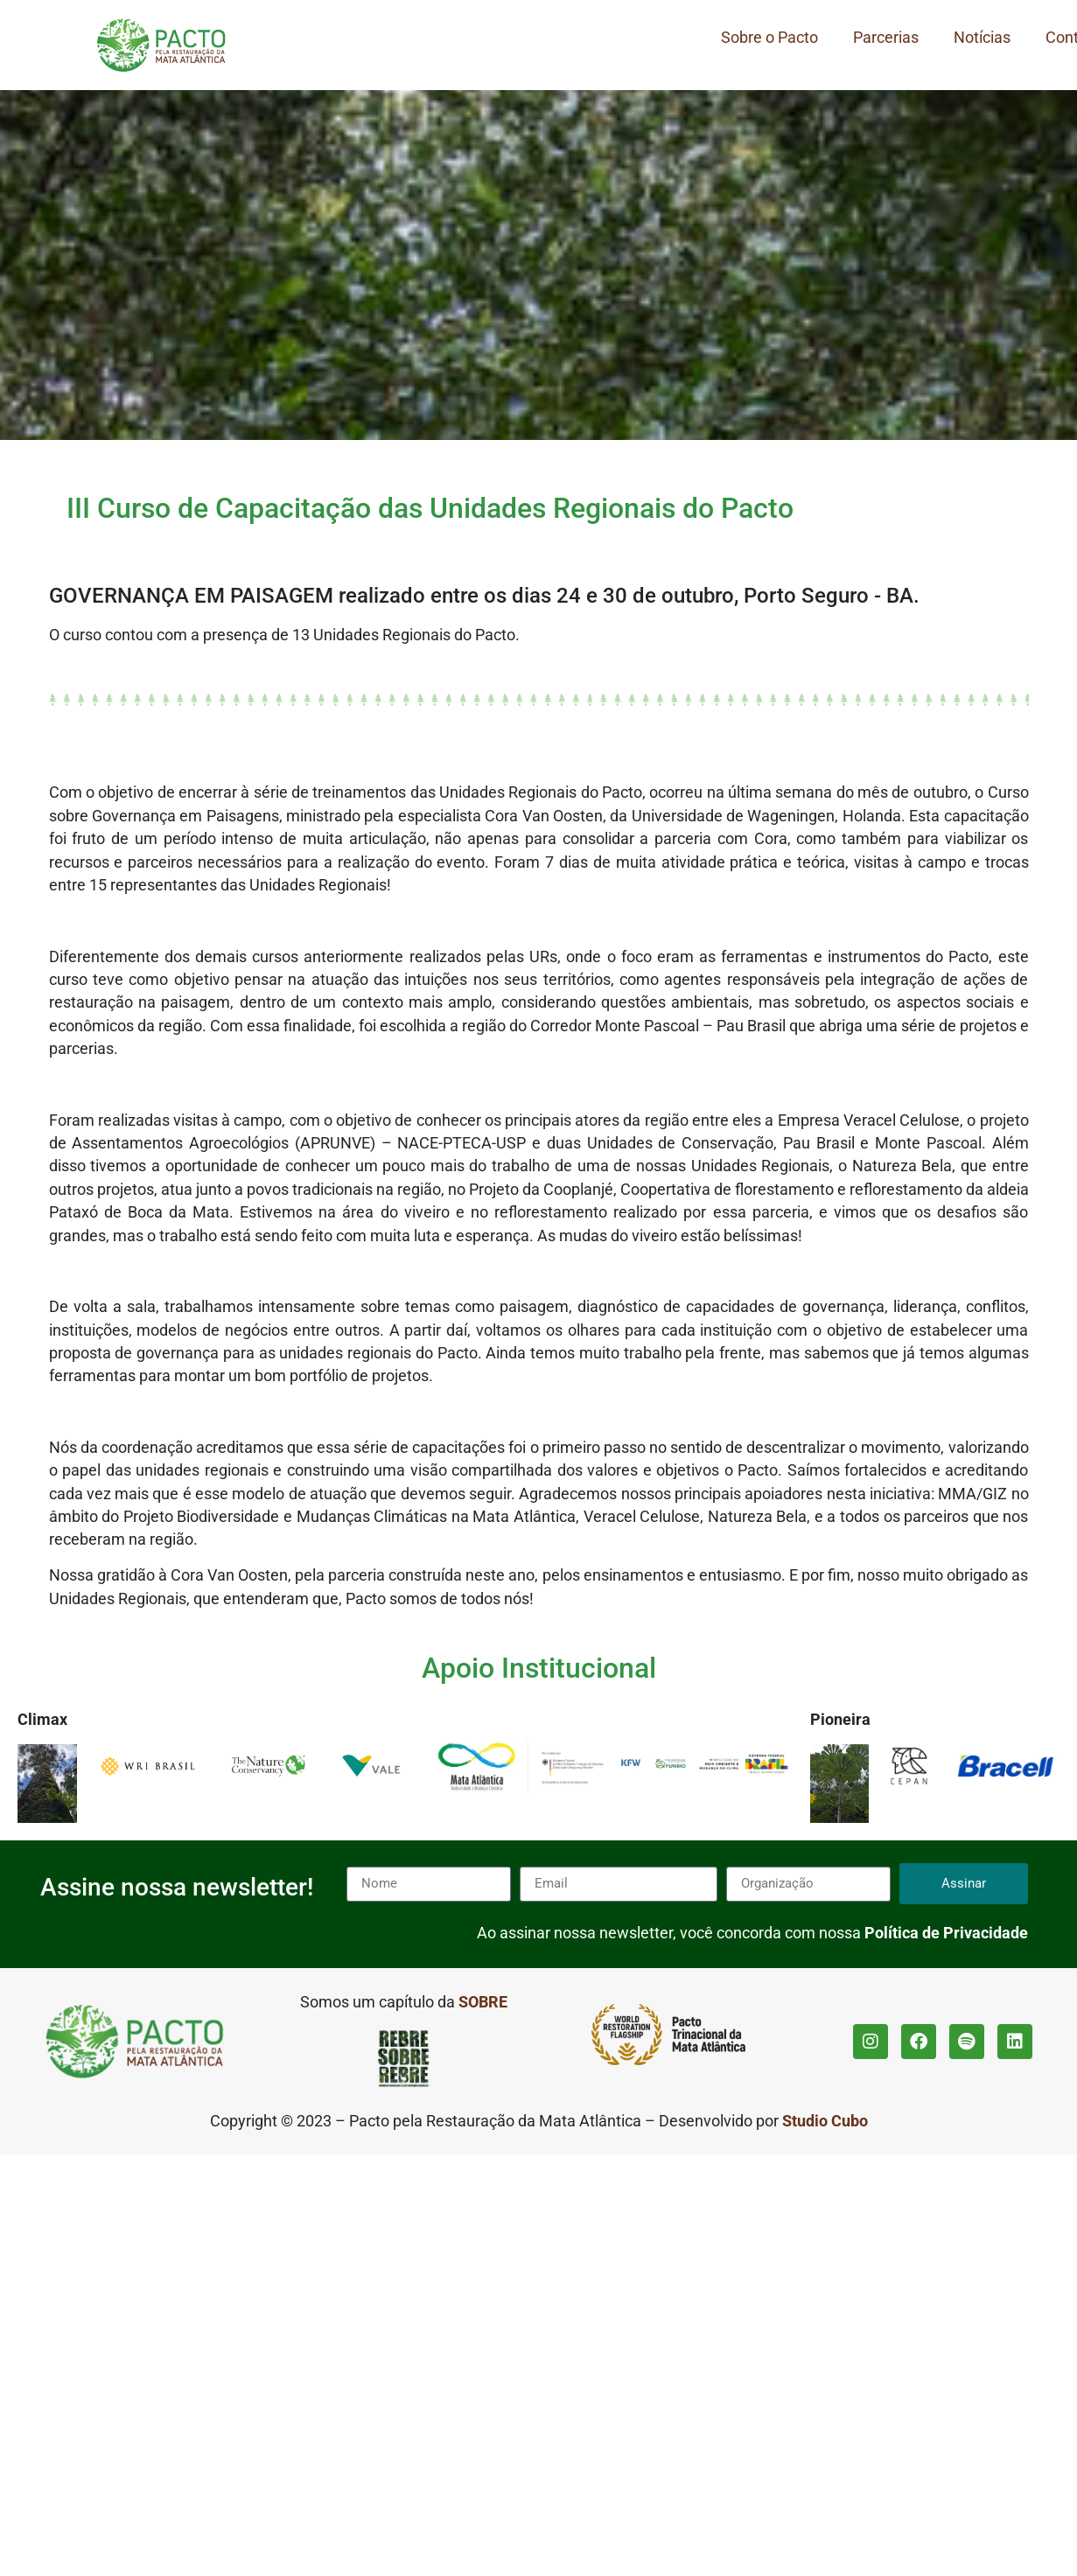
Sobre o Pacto (769, 37)
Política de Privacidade (946, 1933)
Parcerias (886, 37)
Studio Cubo (825, 2121)
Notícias (982, 37)
